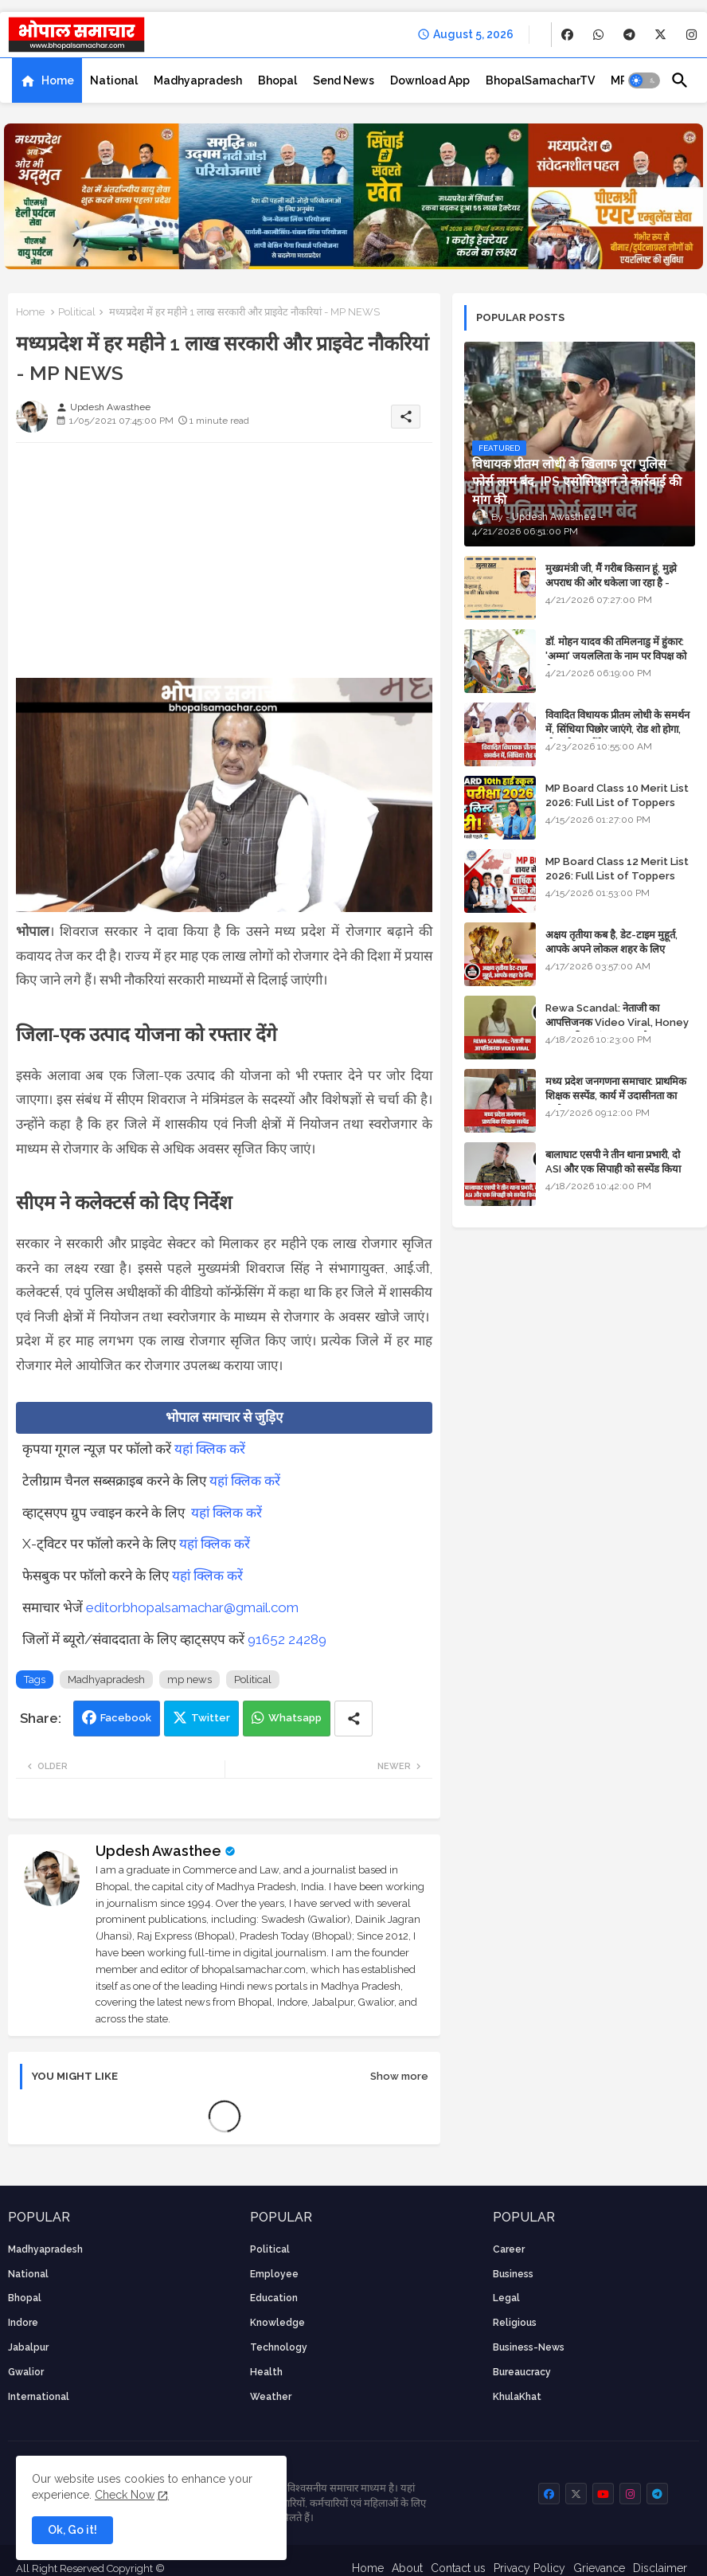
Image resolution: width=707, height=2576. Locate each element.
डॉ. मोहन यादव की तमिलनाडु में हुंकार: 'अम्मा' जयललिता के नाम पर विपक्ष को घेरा (615, 656)
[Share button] (353, 1718)
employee (274, 2274)
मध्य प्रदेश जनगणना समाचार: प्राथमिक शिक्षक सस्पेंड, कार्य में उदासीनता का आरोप (615, 1095)
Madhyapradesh (198, 80)
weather (270, 2396)
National (114, 80)
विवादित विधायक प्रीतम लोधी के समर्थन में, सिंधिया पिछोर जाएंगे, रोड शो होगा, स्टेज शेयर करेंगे (617, 729)
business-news (528, 2347)
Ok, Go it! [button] (72, 2529)
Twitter (210, 1718)
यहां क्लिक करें (209, 1449)
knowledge (277, 2322)
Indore (23, 2322)
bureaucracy (522, 2372)
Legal (506, 2298)
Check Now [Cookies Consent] (124, 2494)
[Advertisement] (224, 566)
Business (513, 2274)
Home (57, 80)
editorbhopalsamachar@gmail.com (192, 1607)
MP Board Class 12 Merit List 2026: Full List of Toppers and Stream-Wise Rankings (617, 875)
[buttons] (567, 34)
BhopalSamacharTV (540, 80)
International (38, 2396)
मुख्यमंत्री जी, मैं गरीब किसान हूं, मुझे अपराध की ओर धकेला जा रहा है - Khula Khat (611, 582)
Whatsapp (295, 1718)
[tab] (47, 80)
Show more (399, 2076)
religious (515, 2322)
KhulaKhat (517, 2396)
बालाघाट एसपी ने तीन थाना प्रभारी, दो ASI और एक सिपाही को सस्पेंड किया (613, 1162)
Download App (430, 80)
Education (274, 2298)
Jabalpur (28, 2347)
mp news (189, 1679)
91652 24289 (287, 1639)
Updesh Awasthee (158, 1850)
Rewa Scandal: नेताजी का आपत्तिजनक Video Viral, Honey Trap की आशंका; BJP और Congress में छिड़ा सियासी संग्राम (617, 1030)
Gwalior (26, 2372)
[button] (644, 80)
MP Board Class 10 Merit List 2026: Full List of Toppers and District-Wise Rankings (617, 802)
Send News (343, 80)
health (266, 2372)
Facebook (125, 1718)
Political (77, 312)
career (509, 2249)
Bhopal (277, 80)
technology (278, 2347)
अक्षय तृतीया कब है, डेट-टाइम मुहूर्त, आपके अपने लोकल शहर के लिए (611, 942)
